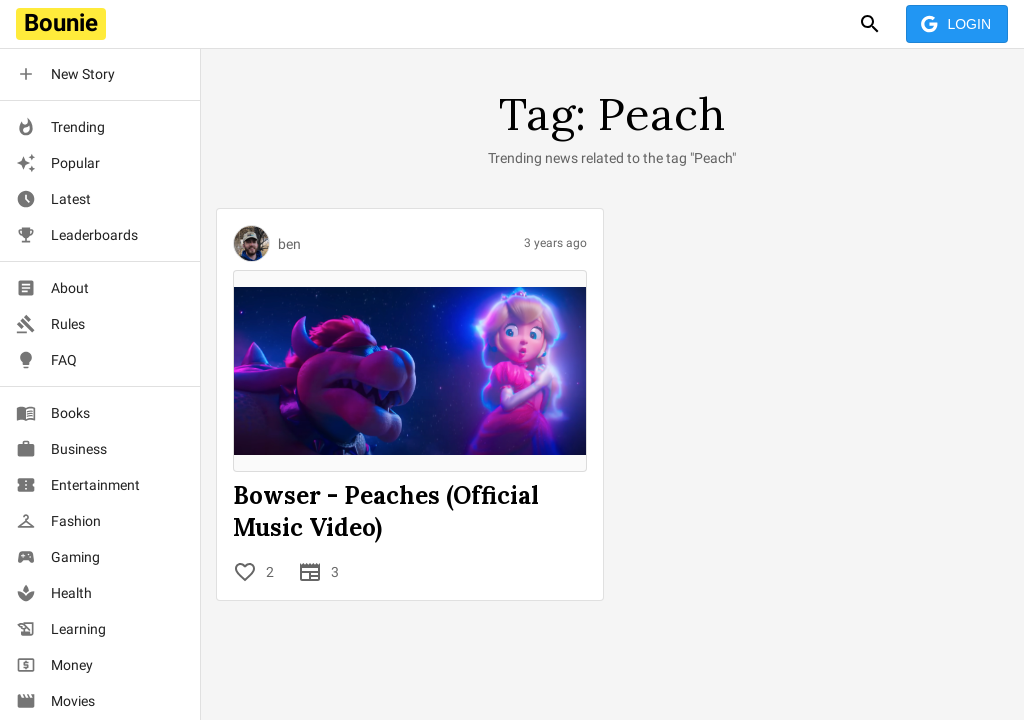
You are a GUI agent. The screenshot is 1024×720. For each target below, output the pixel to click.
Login (957, 24)
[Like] (245, 572)
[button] (100, 74)
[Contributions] (310, 572)
